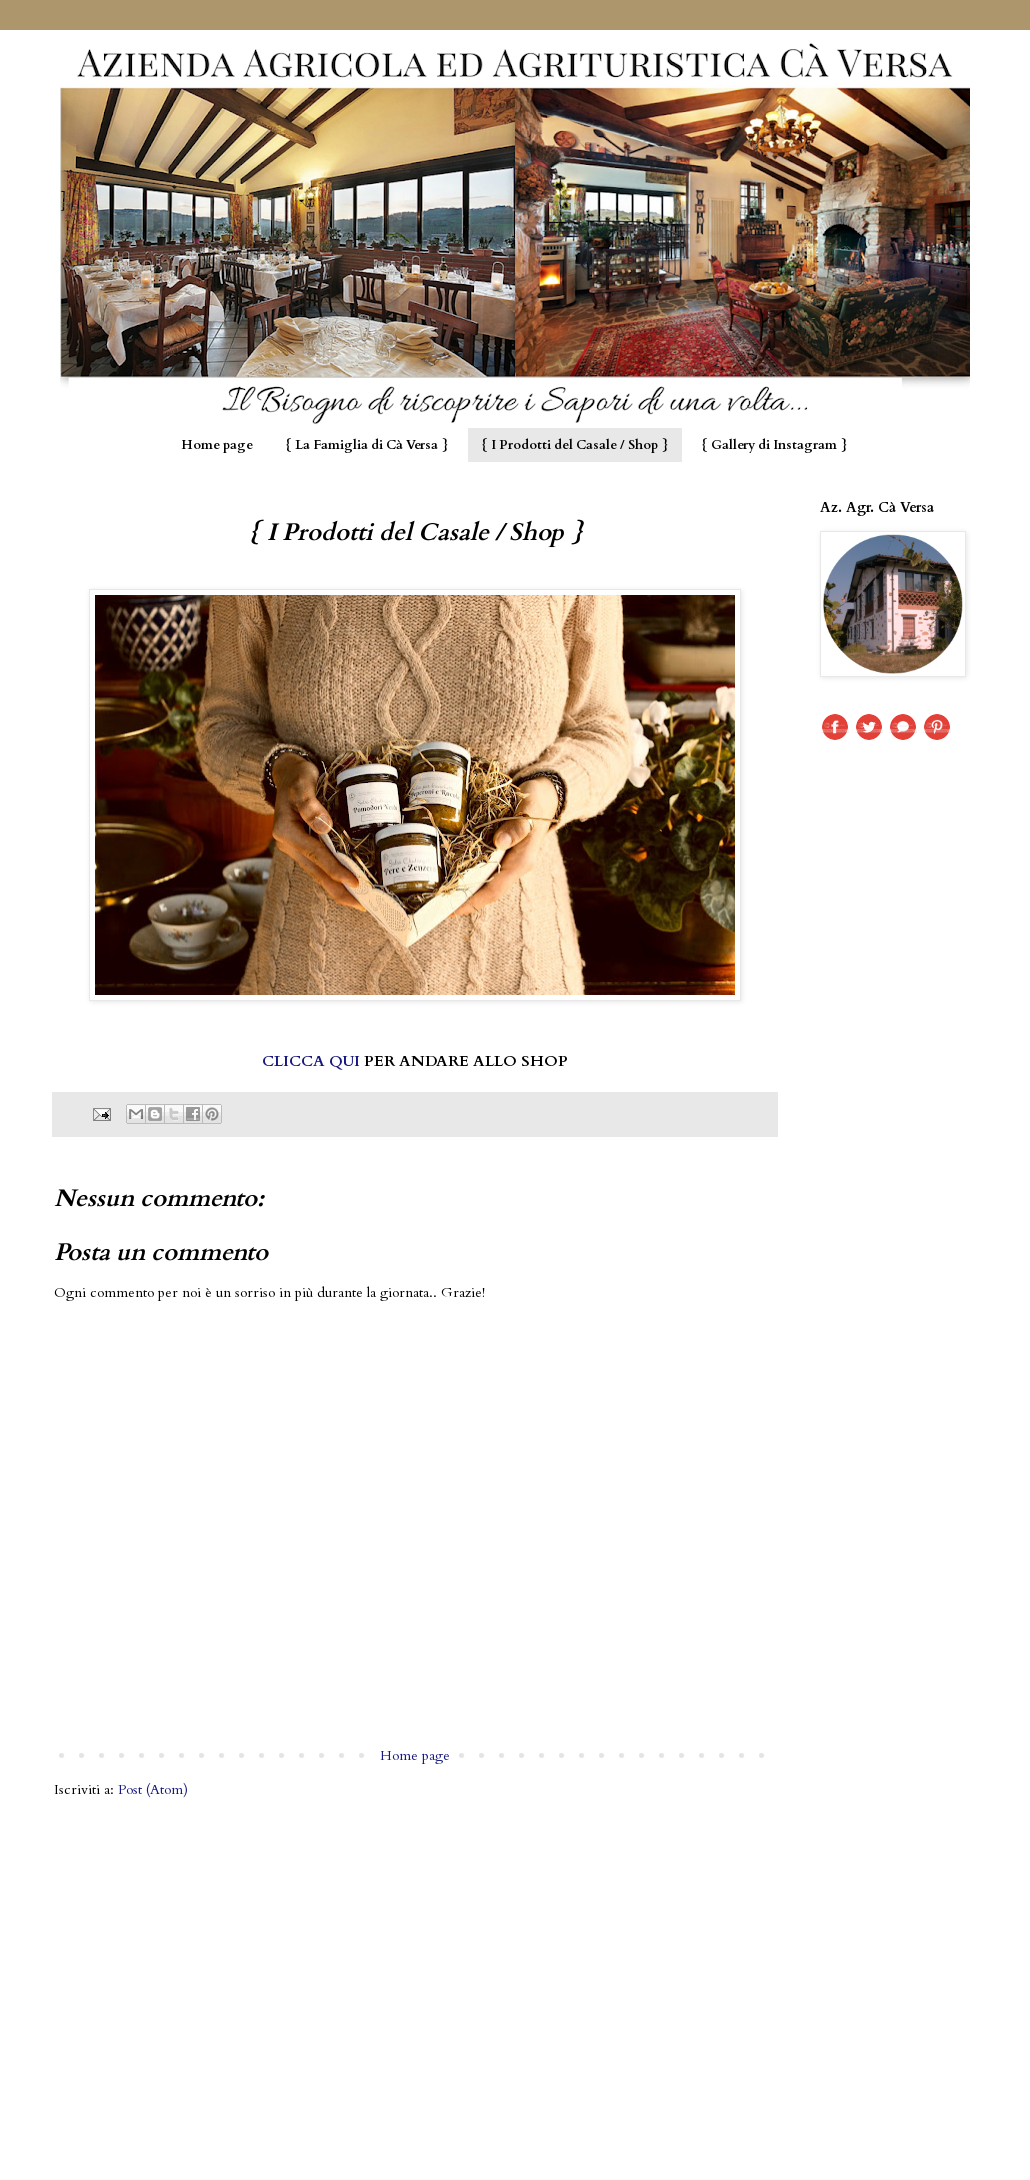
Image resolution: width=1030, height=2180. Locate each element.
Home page (217, 445)
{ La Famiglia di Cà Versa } (367, 445)
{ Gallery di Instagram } (774, 445)
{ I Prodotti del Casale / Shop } (575, 445)
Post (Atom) (153, 1789)
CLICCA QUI (311, 1061)
